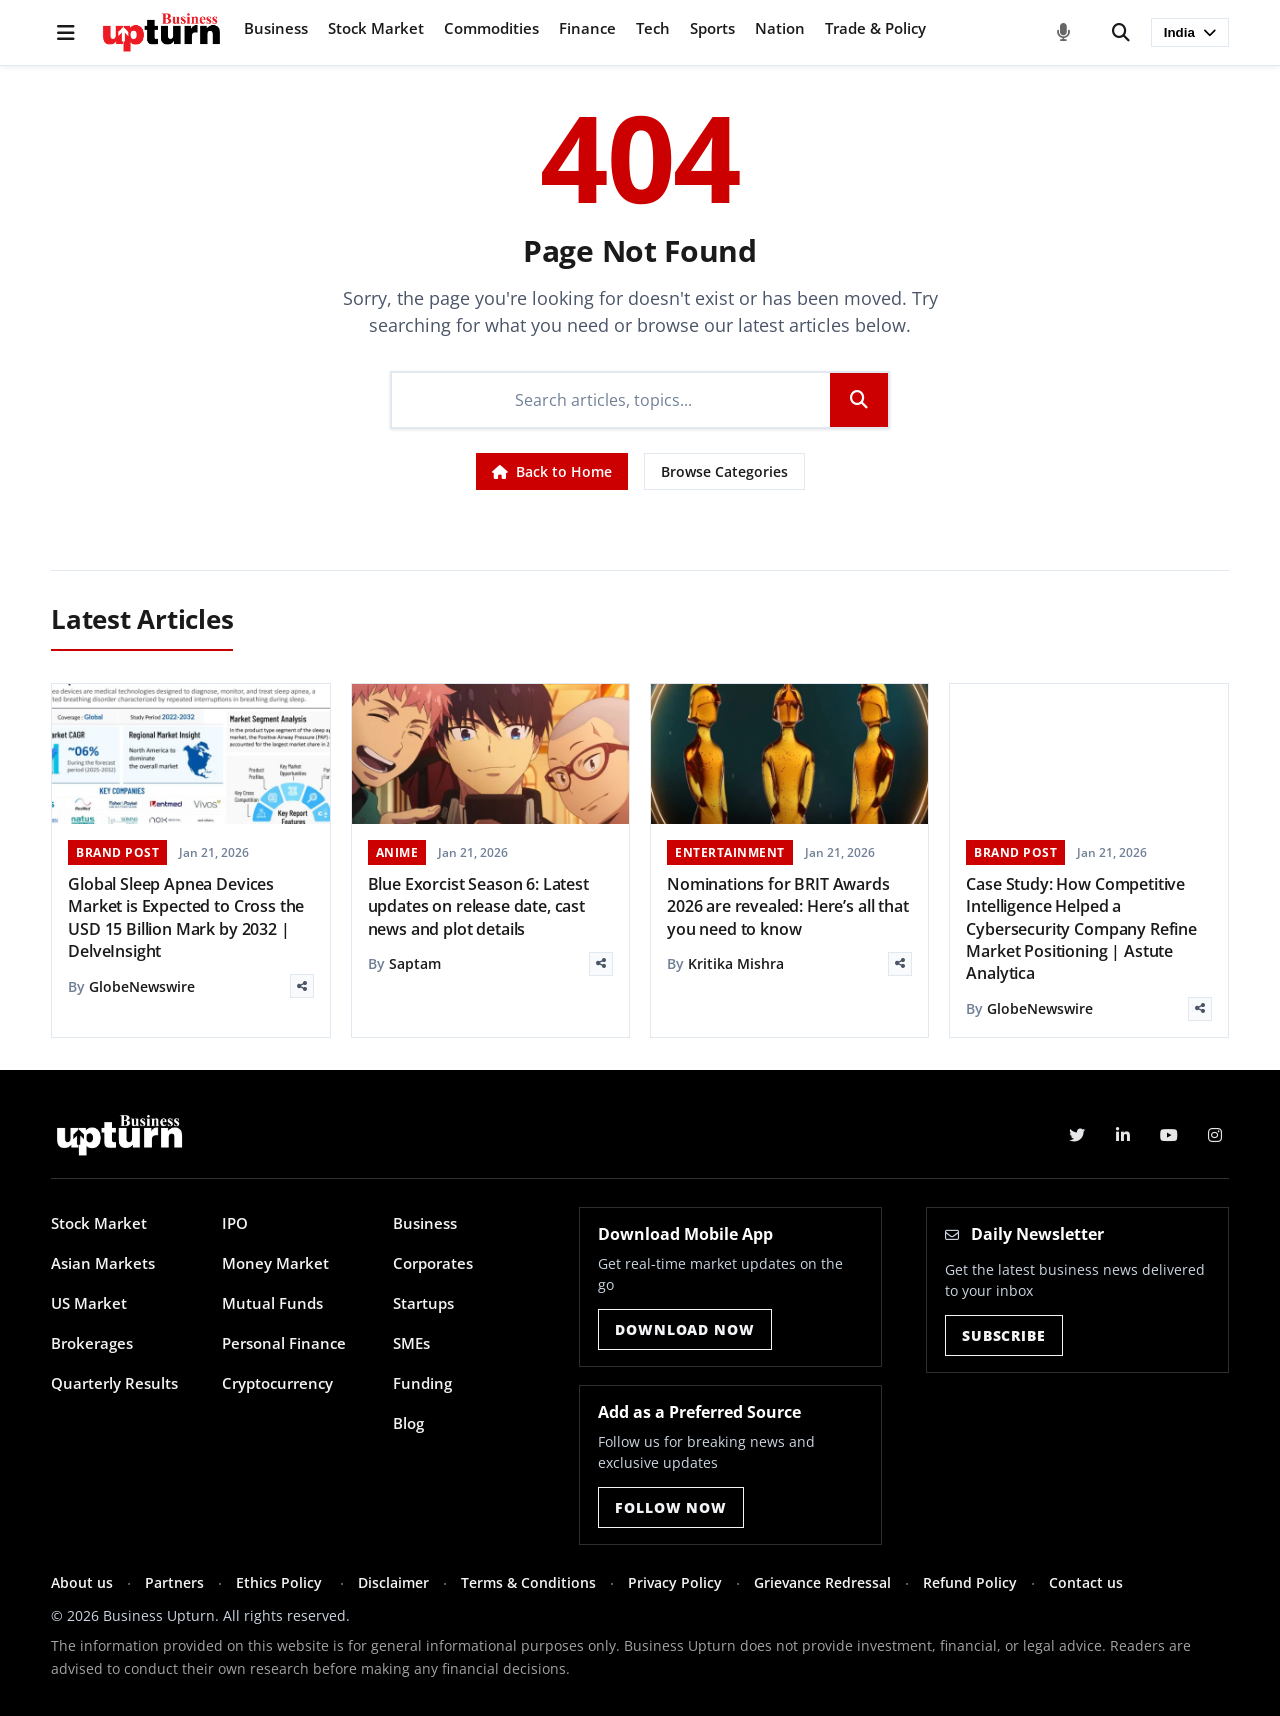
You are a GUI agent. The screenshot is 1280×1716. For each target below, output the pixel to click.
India (1190, 32)
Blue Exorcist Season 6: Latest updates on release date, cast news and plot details (478, 906)
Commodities (491, 28)
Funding (422, 1383)
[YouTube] (1169, 1135)
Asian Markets (103, 1263)
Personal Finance (284, 1343)
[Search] (1121, 33)
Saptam (415, 963)
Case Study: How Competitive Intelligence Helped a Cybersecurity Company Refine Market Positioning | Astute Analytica (1081, 929)
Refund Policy (970, 1582)
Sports (712, 28)
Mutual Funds (272, 1303)
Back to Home (552, 471)
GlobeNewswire (142, 986)
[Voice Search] (1064, 33)
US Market (89, 1303)
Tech (653, 28)
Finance (587, 28)
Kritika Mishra (736, 963)
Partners (174, 1582)
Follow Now (670, 1507)
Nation (780, 28)
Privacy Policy (675, 1582)
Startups (423, 1303)
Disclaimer (393, 1582)
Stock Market (376, 28)
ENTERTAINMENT (730, 852)
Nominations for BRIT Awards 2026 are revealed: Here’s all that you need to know (788, 906)
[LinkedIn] (1123, 1135)
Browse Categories (724, 471)
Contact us (1086, 1582)
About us (82, 1582)
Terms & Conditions (528, 1582)
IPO (235, 1223)
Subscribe (1004, 1335)
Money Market (275, 1263)
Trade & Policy (875, 28)
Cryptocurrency (277, 1383)
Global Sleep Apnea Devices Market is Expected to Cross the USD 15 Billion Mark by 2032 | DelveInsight (186, 917)
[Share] (302, 986)
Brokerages (92, 1343)
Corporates (433, 1263)
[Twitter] (1077, 1135)
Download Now (684, 1329)
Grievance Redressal (822, 1582)
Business (276, 28)
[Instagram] (1215, 1135)
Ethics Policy (281, 1582)
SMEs (411, 1343)
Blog (408, 1423)
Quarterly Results (114, 1383)
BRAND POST (117, 852)
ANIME (397, 852)
